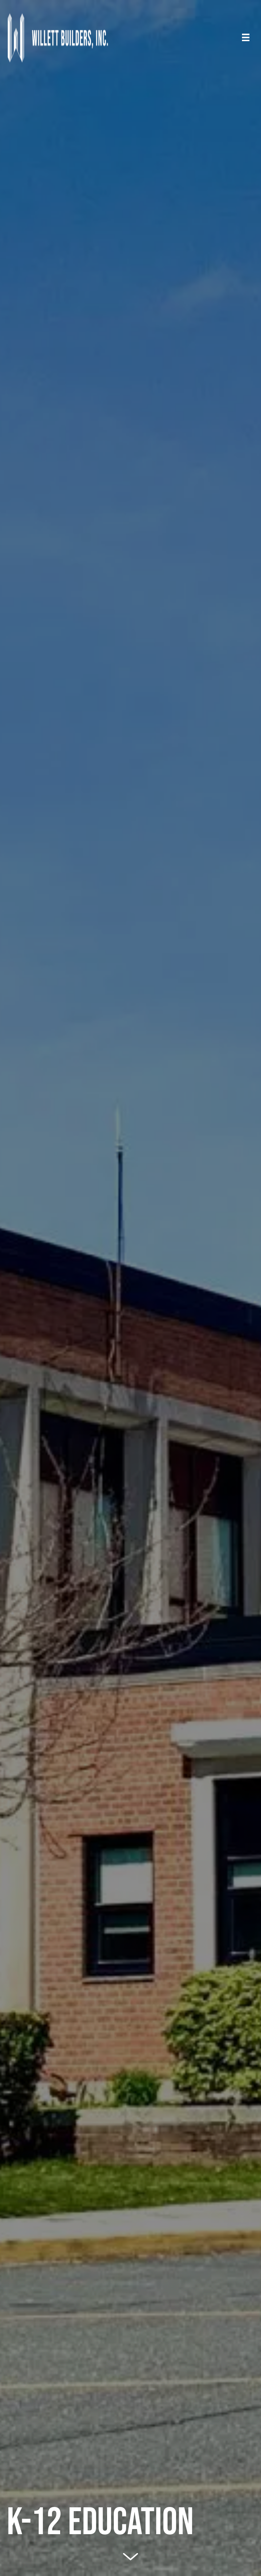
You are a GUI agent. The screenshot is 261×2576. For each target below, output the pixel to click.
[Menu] (245, 37)
